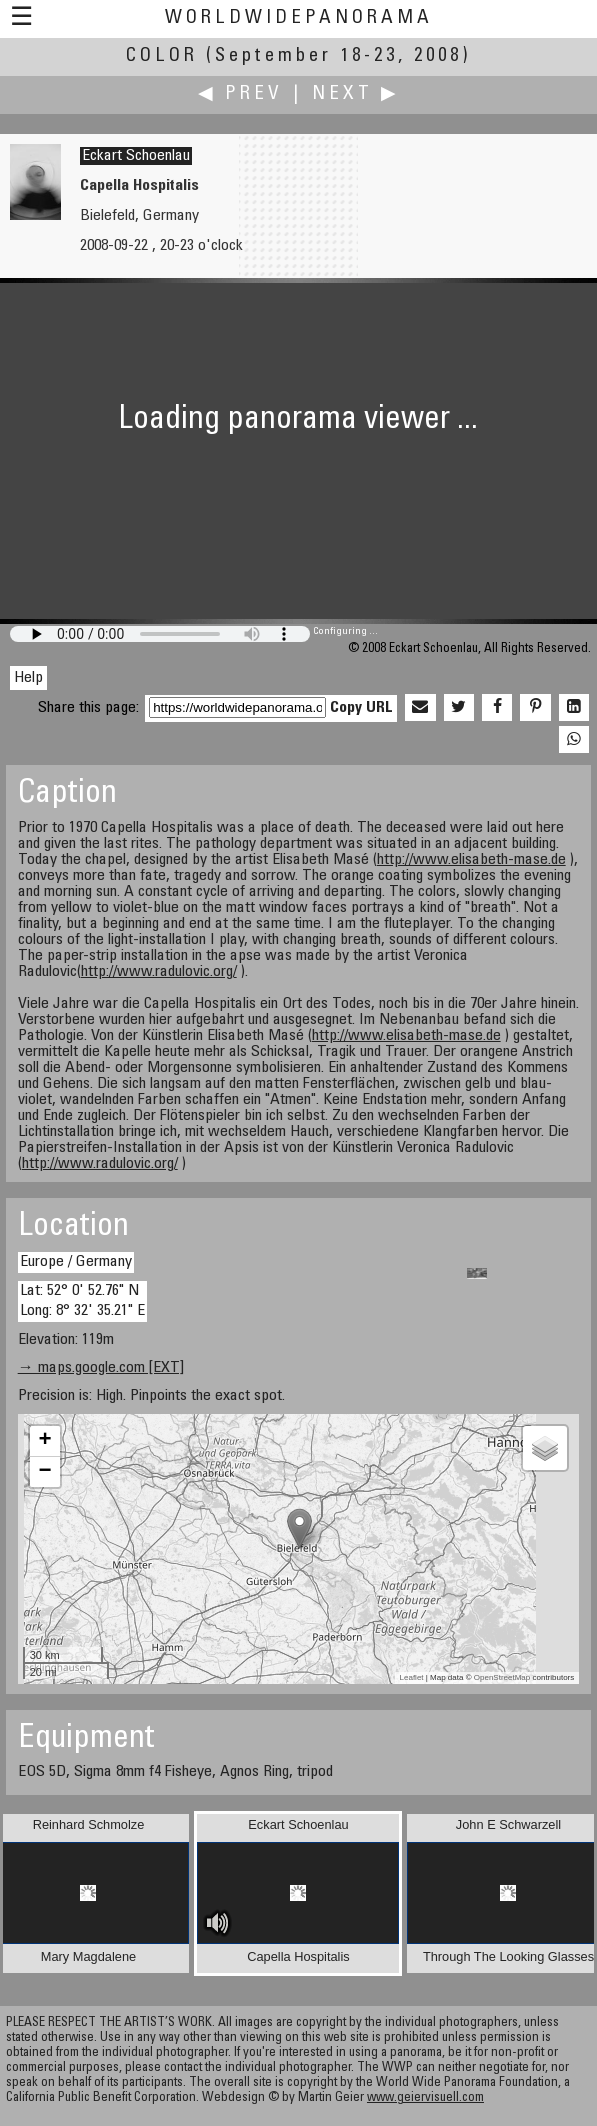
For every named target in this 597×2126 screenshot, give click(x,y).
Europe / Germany (76, 1262)
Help (28, 678)
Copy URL (361, 708)
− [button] (45, 1472)
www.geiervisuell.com (425, 2098)
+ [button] (45, 1441)
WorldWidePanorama (299, 18)
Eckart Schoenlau (136, 156)
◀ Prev (240, 94)
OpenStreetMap (502, 1677)
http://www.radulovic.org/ (159, 972)
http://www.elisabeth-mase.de (471, 860)
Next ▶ (356, 94)
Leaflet (412, 1677)
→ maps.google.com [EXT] (101, 1368)
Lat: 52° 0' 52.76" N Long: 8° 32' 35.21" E (82, 1300)
